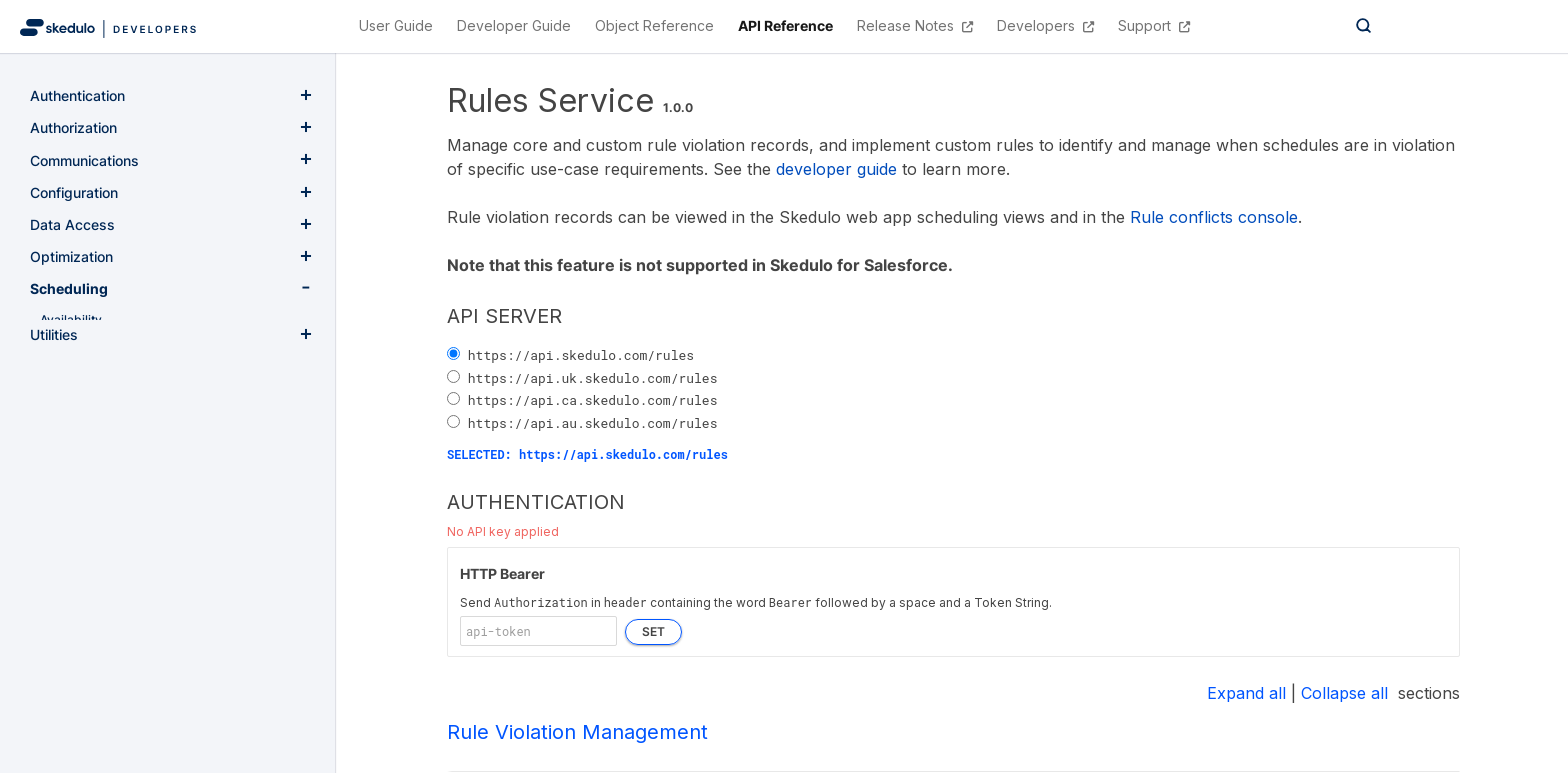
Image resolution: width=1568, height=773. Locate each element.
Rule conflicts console (1214, 217)
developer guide (836, 169)
